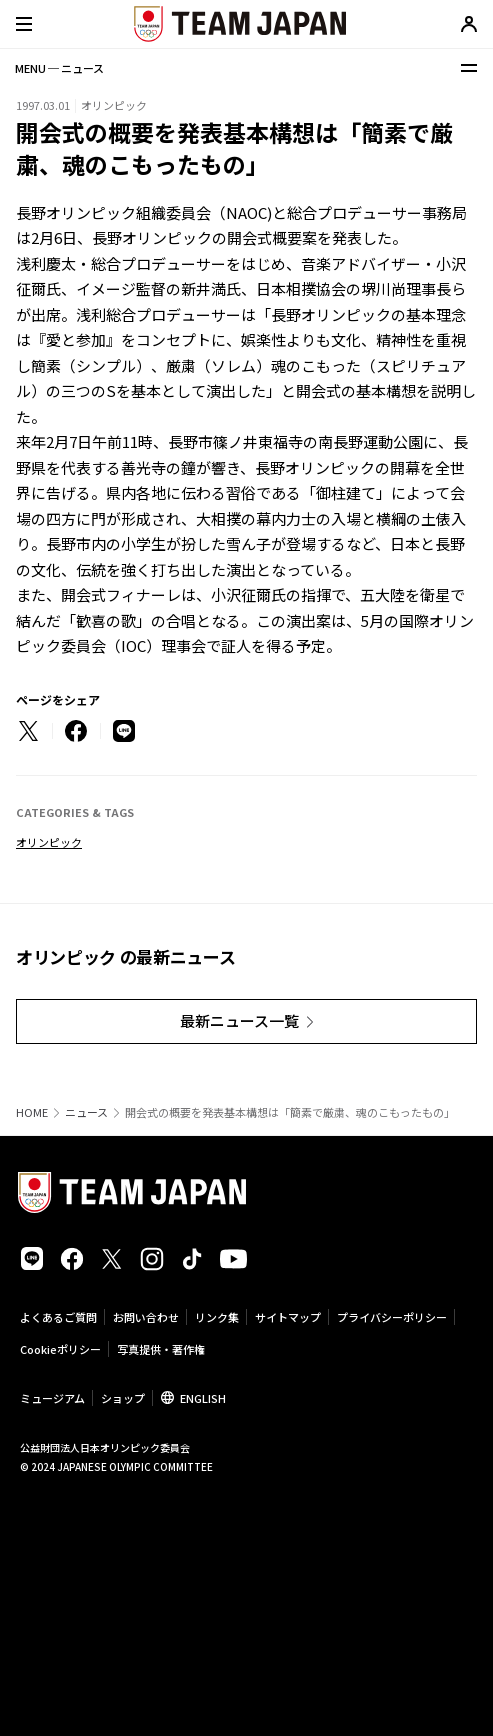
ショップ (123, 1398)
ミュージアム (52, 1398)
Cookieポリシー (60, 1349)
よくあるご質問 (58, 1317)
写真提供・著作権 (161, 1349)
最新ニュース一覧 (239, 1020)
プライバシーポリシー (392, 1317)
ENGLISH (203, 1398)
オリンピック (49, 842)
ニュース (86, 1112)
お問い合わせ (146, 1317)
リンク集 (217, 1317)
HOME (32, 1112)
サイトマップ (288, 1317)
